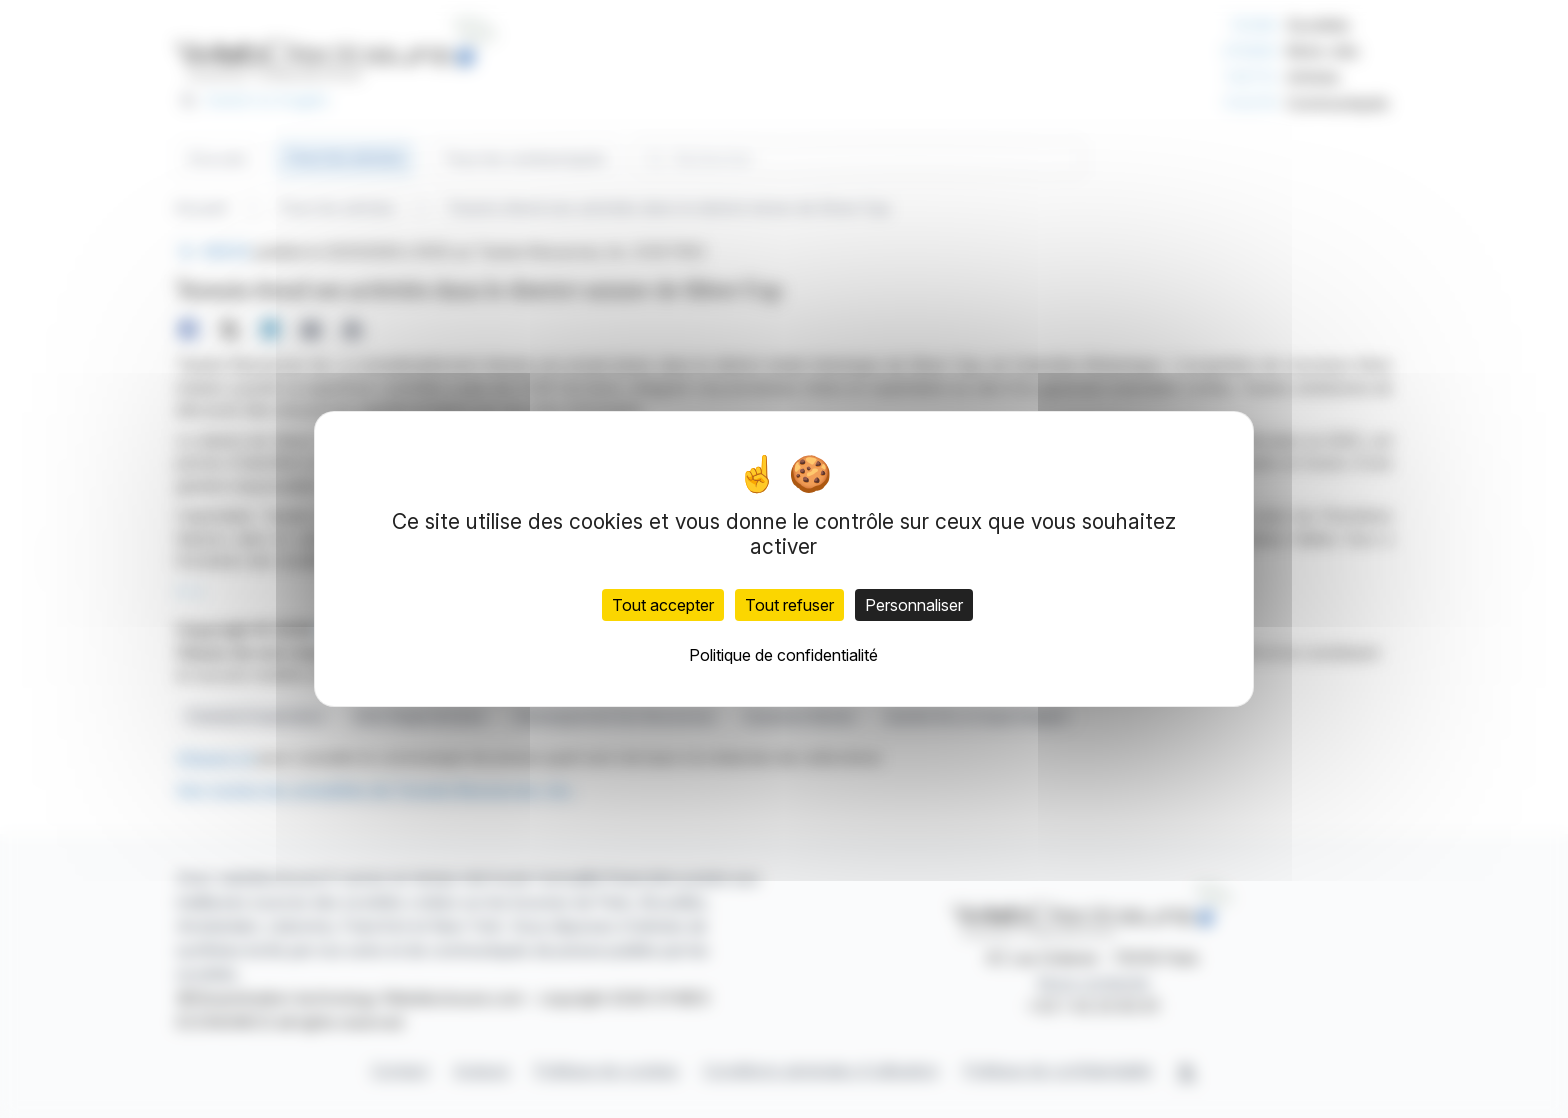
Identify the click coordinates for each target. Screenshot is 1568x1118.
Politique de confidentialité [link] (783, 655)
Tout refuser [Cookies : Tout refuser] (789, 605)
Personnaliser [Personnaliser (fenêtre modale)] (914, 605)
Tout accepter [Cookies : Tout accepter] (663, 605)
